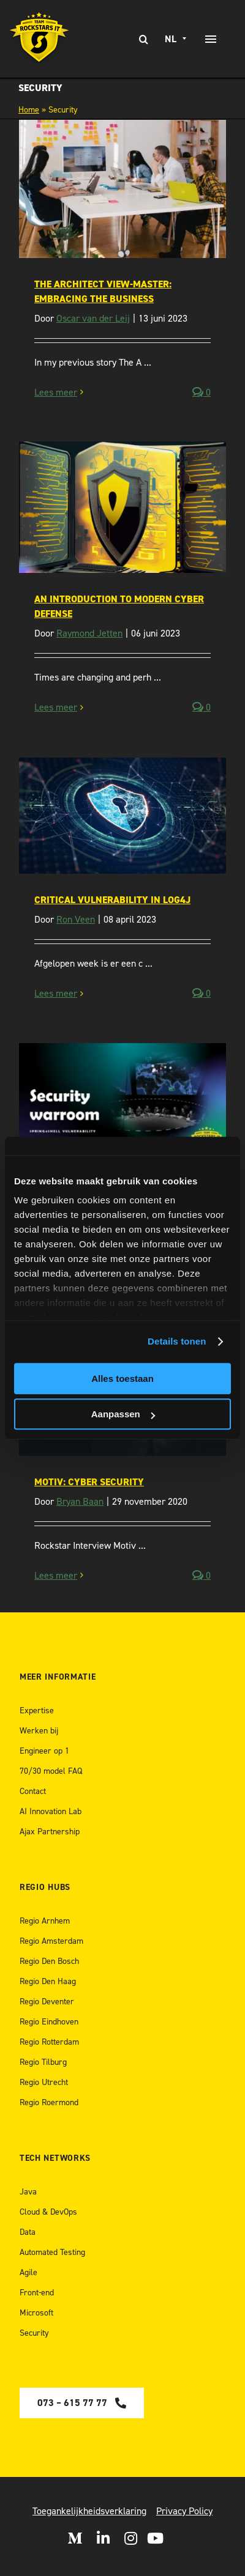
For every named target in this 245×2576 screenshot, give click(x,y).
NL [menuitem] (170, 39)
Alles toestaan (122, 1378)
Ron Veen (75, 919)
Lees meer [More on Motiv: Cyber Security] (55, 1575)
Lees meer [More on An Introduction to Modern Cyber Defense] (55, 707)
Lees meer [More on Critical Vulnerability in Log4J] (55, 993)
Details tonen (177, 1341)
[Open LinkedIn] (103, 2538)
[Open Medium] (74, 2538)
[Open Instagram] (130, 2538)
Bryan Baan (80, 1501)
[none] (177, 39)
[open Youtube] (155, 2538)
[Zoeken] (144, 39)
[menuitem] (177, 39)
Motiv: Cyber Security (89, 1481)
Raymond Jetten (89, 633)
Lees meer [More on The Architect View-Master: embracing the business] (55, 392)
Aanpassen (123, 1414)
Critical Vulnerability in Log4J (112, 899)
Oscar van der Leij (93, 318)
